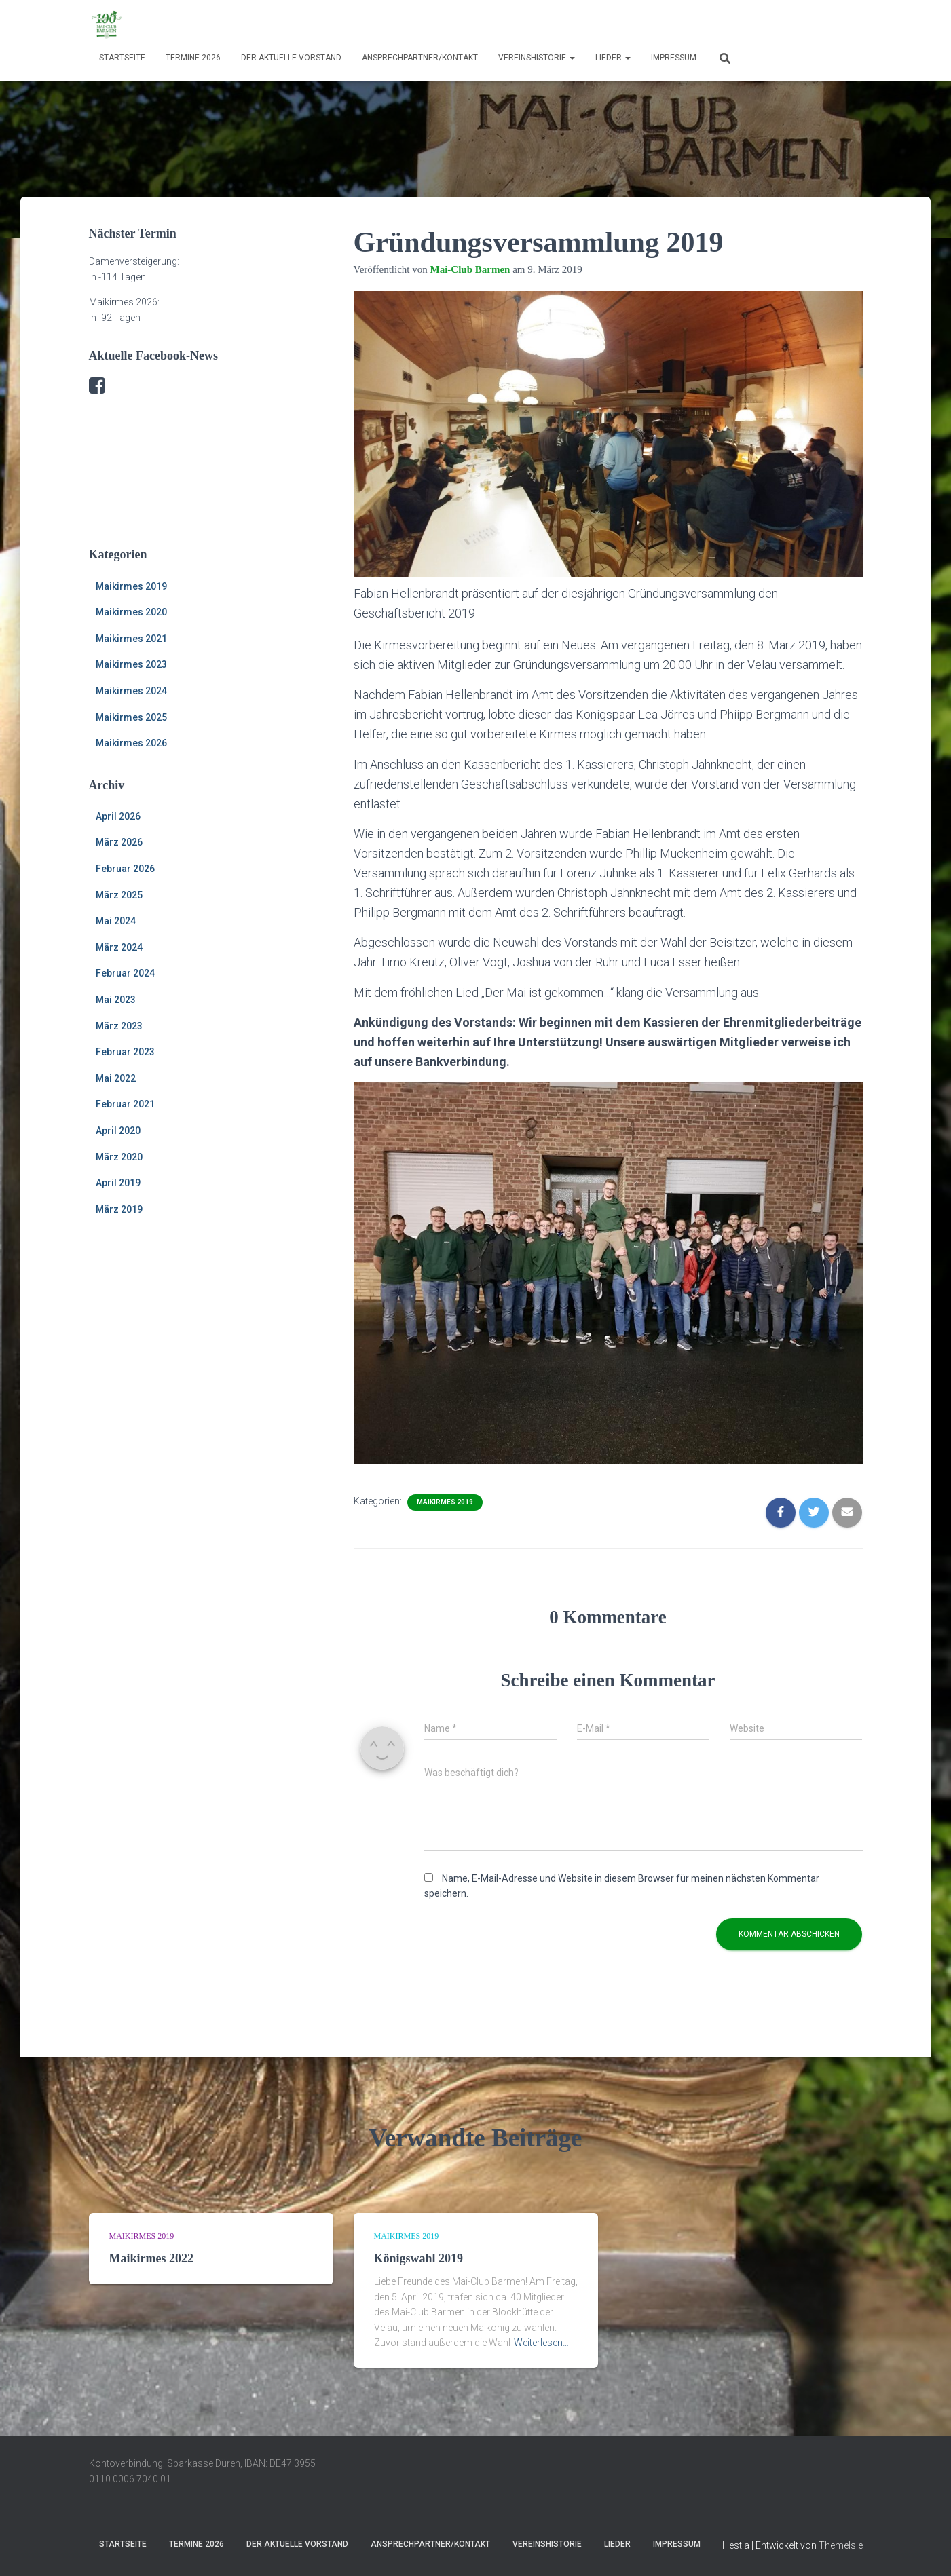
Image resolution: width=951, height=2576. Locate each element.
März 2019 (119, 1209)
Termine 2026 (193, 57)
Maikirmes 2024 (131, 690)
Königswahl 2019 (419, 2258)
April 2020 (118, 1130)
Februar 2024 (125, 973)
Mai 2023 (116, 999)
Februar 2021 (125, 1104)
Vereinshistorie (536, 57)
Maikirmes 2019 (131, 586)
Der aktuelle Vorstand (291, 57)
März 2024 (119, 947)
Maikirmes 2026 (131, 743)
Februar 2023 (125, 1051)
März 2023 (119, 1026)
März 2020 (119, 1157)
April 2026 (118, 816)
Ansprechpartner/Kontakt (420, 57)
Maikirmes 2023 (131, 664)
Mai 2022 (116, 1078)
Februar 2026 (125, 868)
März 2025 (119, 895)
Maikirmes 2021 (131, 638)
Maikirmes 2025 (131, 717)
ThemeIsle (841, 2545)
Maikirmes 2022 (151, 2258)
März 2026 (119, 842)
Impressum (673, 57)
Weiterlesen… (541, 2342)
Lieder (613, 57)
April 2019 (118, 1182)
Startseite (122, 57)
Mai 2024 (116, 920)
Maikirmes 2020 (131, 612)
